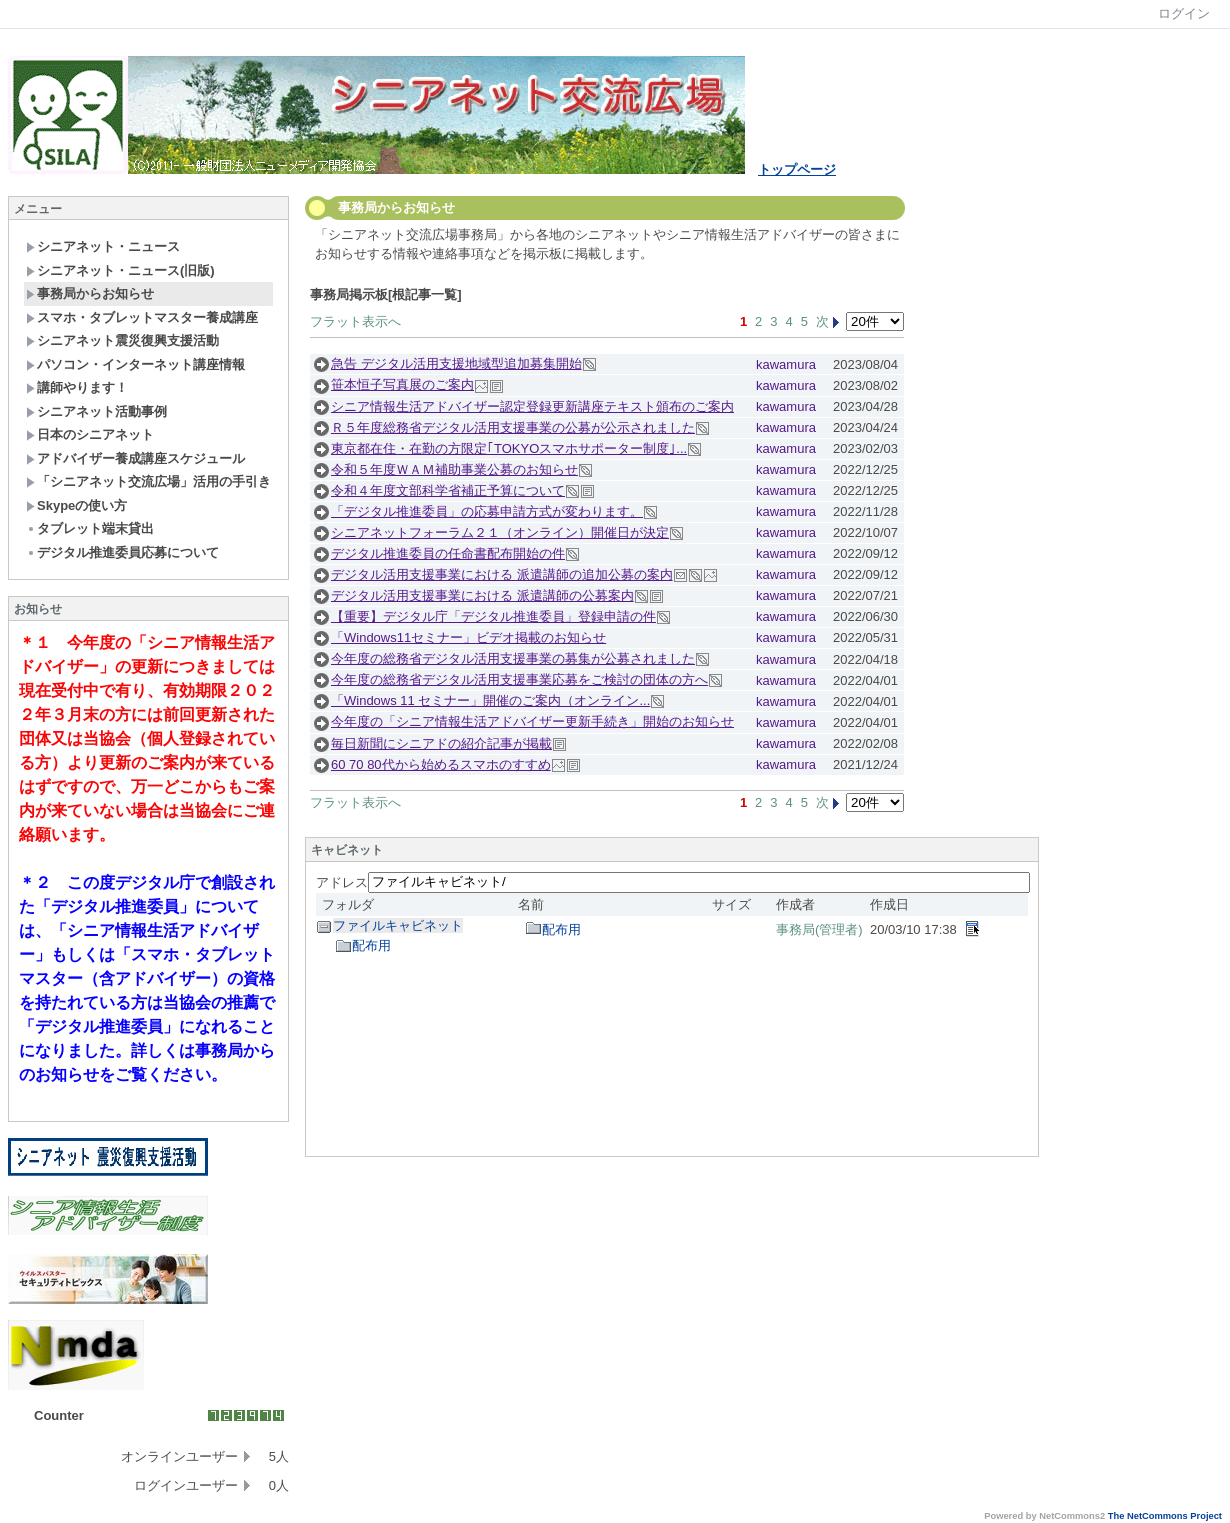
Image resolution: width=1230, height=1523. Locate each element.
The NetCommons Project (1165, 1516)
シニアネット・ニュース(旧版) (120, 270)
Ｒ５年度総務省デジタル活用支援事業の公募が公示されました (513, 427)
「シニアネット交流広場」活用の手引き (148, 481)
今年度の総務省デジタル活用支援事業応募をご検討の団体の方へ (519, 679)
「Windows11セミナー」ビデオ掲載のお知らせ (468, 637)
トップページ (797, 169)
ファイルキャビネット (398, 925)
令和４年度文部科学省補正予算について (448, 490)
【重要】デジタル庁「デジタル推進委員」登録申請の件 (493, 616)
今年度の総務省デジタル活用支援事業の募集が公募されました (513, 658)
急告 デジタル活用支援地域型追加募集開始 (456, 363)
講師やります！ (77, 387)
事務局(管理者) (819, 929)
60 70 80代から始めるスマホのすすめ (441, 764)
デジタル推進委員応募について (122, 552)
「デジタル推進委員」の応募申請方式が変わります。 (487, 511)
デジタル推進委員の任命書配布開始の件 (448, 553)
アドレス (342, 882)
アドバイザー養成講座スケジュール (135, 458)
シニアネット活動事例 (96, 411)
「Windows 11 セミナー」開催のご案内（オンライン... (490, 700)
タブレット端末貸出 (90, 528)
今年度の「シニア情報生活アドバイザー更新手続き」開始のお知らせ (532, 721)
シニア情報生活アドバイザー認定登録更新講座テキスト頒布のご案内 (532, 406)
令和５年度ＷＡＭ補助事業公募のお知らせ (454, 469)
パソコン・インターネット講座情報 (135, 364)
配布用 (371, 945)
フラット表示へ (355, 321)
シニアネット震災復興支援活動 (122, 340)
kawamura (786, 364)
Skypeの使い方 (76, 505)
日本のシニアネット (90, 434)
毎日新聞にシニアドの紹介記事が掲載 (441, 743)
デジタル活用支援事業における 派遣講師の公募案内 (482, 595)
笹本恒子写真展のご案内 (402, 384)
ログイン (1184, 13)
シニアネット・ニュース (103, 246)
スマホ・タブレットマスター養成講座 (142, 317)
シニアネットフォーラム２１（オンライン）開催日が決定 (500, 532)
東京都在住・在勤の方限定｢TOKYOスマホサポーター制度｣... (509, 448)
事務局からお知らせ (90, 293)
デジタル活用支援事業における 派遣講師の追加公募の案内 (502, 574)
